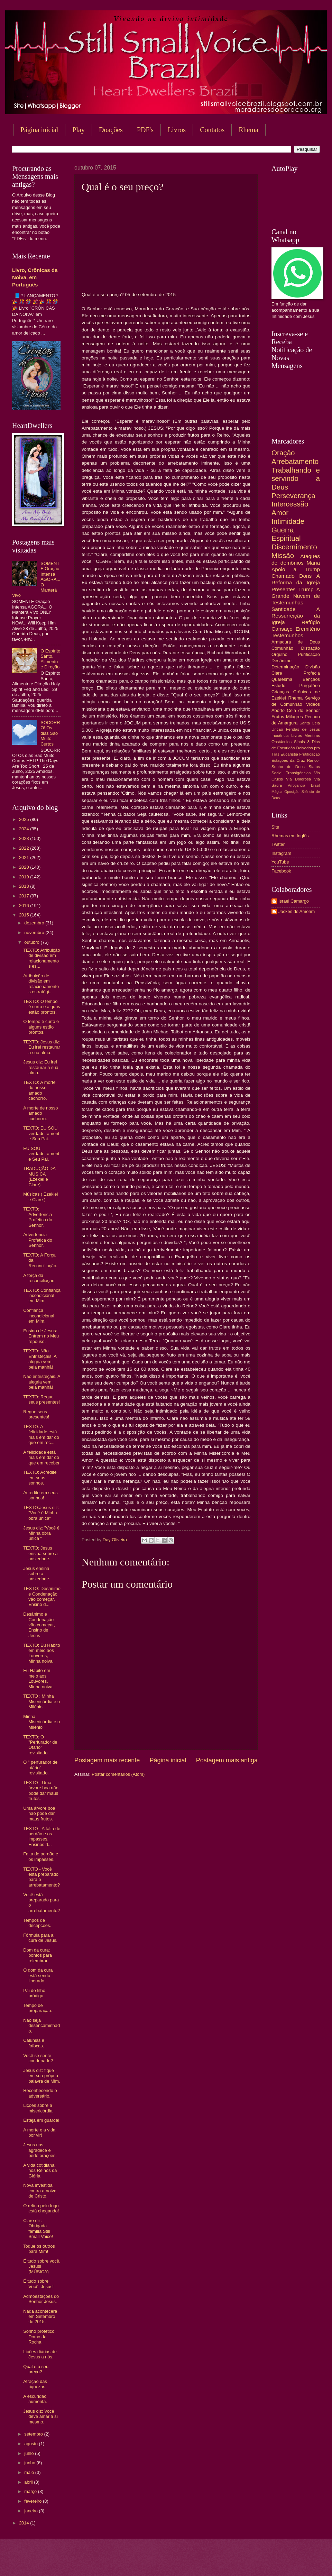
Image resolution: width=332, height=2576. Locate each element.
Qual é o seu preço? (35, 2369)
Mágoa (276, 792)
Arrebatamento (295, 461)
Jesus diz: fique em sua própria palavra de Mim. (41, 2076)
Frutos (277, 716)
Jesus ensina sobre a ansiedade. (36, 1574)
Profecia (312, 673)
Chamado (283, 576)
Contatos (212, 130)
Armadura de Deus (295, 642)
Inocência (280, 735)
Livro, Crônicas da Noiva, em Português (34, 277)
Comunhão (282, 648)
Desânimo (281, 660)
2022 (24, 848)
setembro (34, 2434)
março (31, 2491)
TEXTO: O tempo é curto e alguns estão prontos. (41, 1007)
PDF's (145, 130)
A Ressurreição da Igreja (295, 615)
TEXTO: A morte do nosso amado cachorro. (39, 1090)
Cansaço (282, 629)
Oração (283, 453)
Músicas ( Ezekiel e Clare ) (40, 1196)
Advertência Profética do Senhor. (37, 1240)
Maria (313, 563)
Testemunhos (287, 635)
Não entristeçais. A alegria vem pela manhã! (41, 1382)
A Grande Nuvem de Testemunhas (295, 595)
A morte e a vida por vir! (39, 2132)
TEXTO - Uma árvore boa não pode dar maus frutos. (40, 1790)
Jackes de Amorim (296, 911)
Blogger (221, 2562)
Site (275, 827)
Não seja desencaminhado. (41, 2026)
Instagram (281, 853)
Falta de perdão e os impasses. (40, 1856)
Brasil (315, 785)
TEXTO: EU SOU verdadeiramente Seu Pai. (41, 1133)
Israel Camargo (293, 901)
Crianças (280, 691)
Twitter (278, 844)
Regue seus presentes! (36, 1414)
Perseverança (293, 496)
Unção (277, 729)
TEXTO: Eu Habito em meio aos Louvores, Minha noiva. (41, 1653)
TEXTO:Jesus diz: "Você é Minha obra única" (41, 1513)
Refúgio (311, 622)
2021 (24, 857)
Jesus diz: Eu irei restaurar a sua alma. (40, 1067)
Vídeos (313, 704)
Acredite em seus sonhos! (40, 1495)
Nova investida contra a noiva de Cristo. (39, 2191)
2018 (24, 886)
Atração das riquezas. (35, 2384)
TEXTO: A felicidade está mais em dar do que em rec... (41, 1434)
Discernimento (294, 547)
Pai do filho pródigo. (34, 1993)
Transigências (298, 773)
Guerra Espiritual (286, 534)
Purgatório (309, 685)
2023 (24, 838)
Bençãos (311, 679)
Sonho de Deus (288, 767)
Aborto (278, 710)
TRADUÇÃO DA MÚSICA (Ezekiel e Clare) (39, 1176)
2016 (24, 905)
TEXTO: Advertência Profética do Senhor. (37, 1216)
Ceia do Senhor (303, 710)
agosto (31, 2443)
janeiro (31, 2510)
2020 (24, 867)
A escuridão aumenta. (35, 2399)
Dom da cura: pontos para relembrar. (37, 1955)
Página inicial (39, 130)
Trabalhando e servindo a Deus (295, 478)
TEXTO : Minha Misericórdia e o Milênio (41, 1701)
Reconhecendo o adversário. (40, 2093)
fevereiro (33, 2501)
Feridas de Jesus (303, 729)
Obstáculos (281, 742)
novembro (34, 932)
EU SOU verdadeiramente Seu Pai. (41, 1154)
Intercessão (289, 504)
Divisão (312, 666)
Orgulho (279, 654)
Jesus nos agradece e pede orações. (40, 2150)
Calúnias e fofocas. (33, 2043)
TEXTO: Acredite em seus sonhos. (39, 1478)
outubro (32, 942)
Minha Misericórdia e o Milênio (41, 1722)
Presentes (283, 589)
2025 (24, 819)
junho (30, 2462)
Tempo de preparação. (37, 2008)
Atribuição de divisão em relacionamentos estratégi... (41, 983)
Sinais (299, 742)
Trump (306, 589)
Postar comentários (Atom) (118, 1774)
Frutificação (309, 754)
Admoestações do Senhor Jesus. (41, 2299)
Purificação (309, 654)
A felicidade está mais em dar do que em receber (41, 1457)
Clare (276, 673)
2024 (24, 828)
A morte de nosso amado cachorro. (40, 1113)
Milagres (294, 716)
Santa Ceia (309, 723)
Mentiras (312, 735)
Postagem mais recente (107, 1760)
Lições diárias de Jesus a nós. (40, 2354)
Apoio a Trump (295, 569)
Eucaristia (289, 754)
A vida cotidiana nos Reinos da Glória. (40, 2170)
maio (29, 2472)
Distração (310, 648)
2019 (24, 876)
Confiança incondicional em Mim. (38, 1316)
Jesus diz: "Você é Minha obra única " (41, 1533)
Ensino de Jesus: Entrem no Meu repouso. (41, 1336)
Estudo (278, 685)
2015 (24, 914)
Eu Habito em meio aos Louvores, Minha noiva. (38, 1678)
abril (29, 2482)
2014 (24, 2522)
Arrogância (296, 785)
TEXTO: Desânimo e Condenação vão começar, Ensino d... (42, 1596)
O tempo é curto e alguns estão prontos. (41, 1027)
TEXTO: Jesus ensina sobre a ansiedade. (40, 1553)
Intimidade (287, 521)
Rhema (295, 698)
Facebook (281, 871)
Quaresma (281, 679)
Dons (305, 576)
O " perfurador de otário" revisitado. (40, 1767)
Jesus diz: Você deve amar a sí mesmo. (40, 2416)
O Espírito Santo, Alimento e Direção (50, 658)
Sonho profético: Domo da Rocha (39, 2337)
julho (29, 2453)
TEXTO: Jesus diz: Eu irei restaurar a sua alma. (41, 1047)
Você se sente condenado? (38, 2058)
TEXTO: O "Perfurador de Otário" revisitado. (40, 1744)
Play (78, 130)
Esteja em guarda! (41, 2120)
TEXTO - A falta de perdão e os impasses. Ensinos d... (41, 1836)
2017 (24, 895)
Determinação (285, 666)
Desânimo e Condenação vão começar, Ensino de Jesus (39, 1624)
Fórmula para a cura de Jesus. (40, 1938)
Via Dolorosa (298, 779)
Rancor (313, 760)
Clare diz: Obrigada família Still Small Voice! (38, 2228)
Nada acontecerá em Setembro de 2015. (40, 2316)
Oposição (291, 792)
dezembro (34, 922)
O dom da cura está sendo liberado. (38, 1975)
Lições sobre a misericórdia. (38, 2108)
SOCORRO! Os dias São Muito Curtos (50, 733)
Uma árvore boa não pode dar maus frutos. (39, 1813)
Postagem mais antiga (227, 1760)
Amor (279, 513)
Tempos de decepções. (37, 1923)
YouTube (280, 862)
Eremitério (308, 629)
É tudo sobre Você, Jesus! (38, 2283)
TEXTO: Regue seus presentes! (41, 1399)
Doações (111, 130)
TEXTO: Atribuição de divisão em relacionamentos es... (41, 958)
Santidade (283, 609)
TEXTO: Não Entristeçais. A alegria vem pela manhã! (39, 1358)
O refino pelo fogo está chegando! (41, 2208)
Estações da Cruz (288, 760)
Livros (177, 130)
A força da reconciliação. (39, 1278)
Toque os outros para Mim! (39, 2249)
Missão (282, 555)
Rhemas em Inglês (289, 835)
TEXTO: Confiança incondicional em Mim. (42, 1296)
